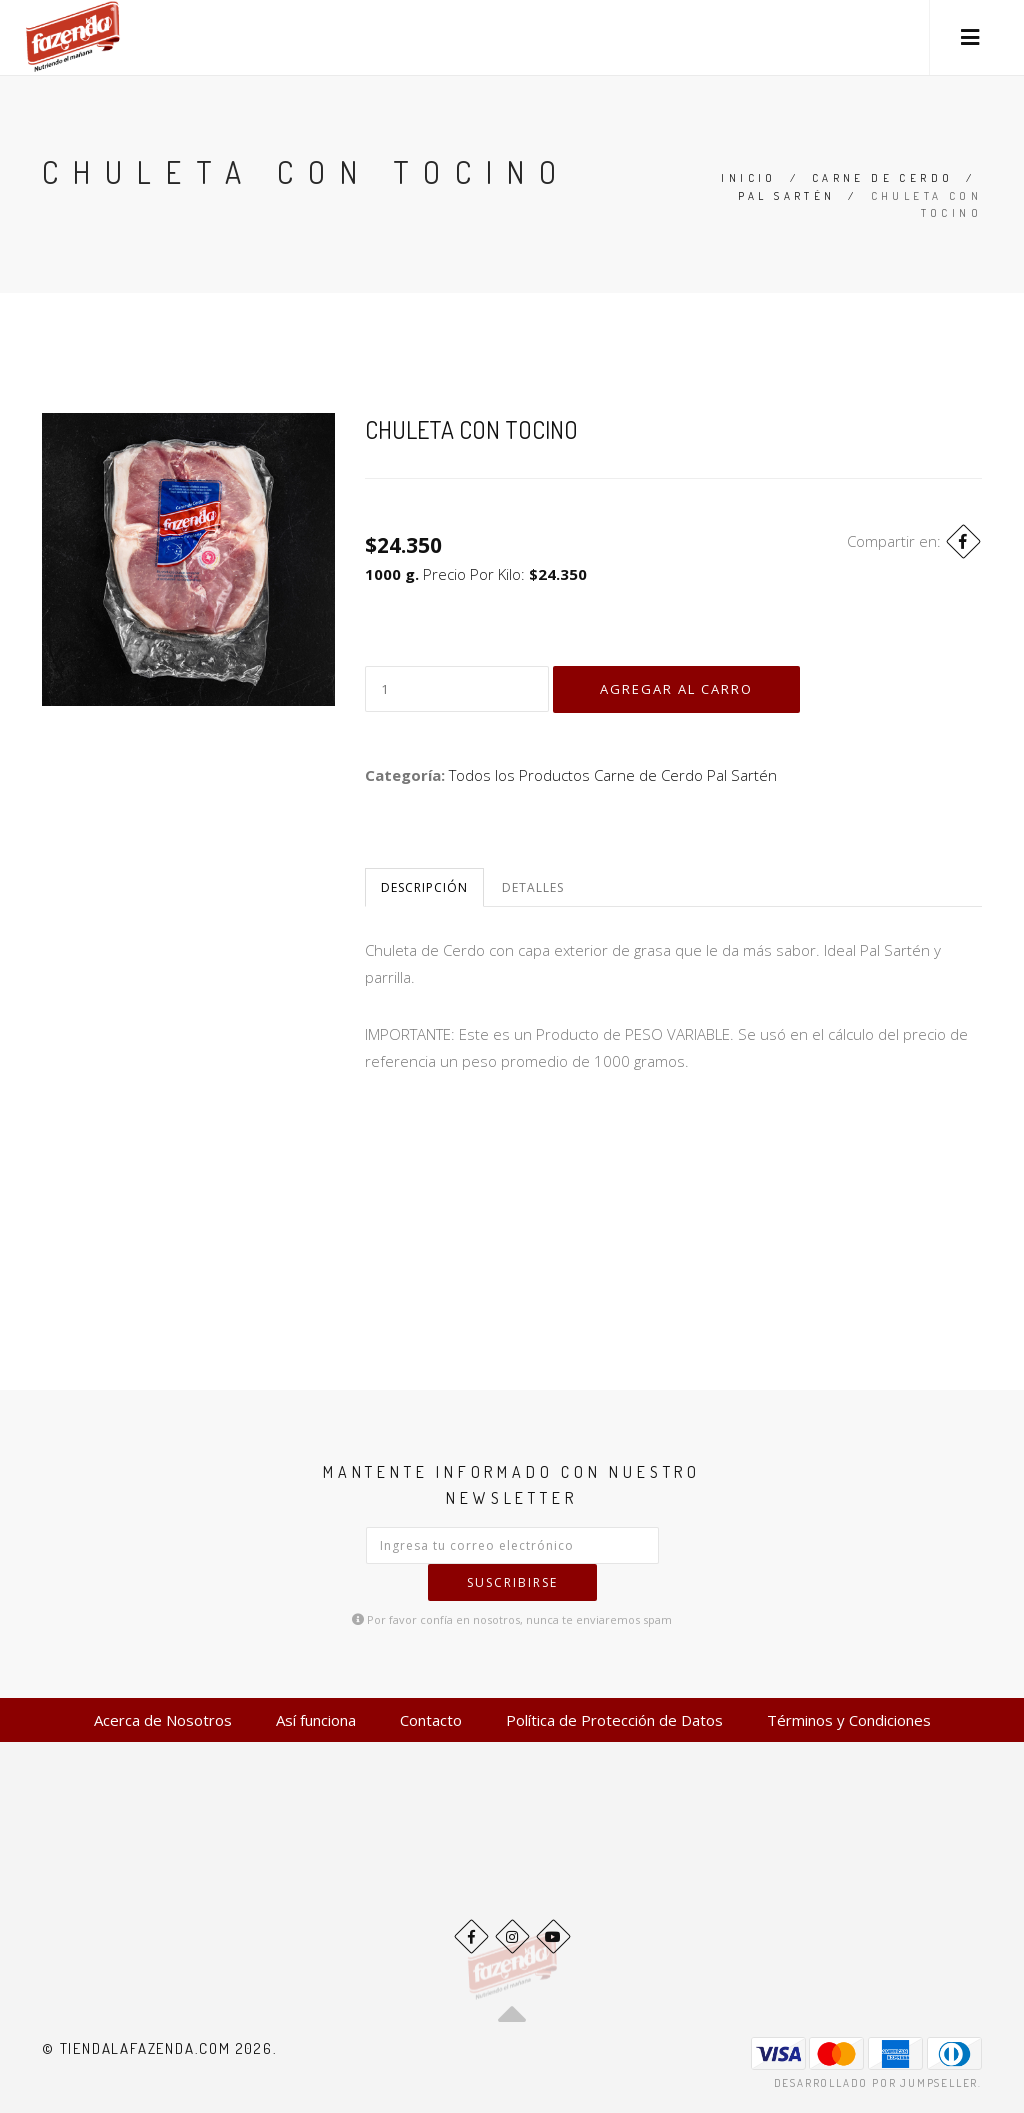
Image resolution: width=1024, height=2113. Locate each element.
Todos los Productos (519, 775)
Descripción (424, 887)
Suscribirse (512, 1582)
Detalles (533, 887)
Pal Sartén (787, 196)
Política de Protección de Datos (614, 1720)
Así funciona (316, 1720)
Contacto (431, 1720)
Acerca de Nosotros (163, 1720)
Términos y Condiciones (849, 1720)
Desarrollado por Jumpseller (876, 2083)
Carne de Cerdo (883, 178)
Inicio (748, 178)
